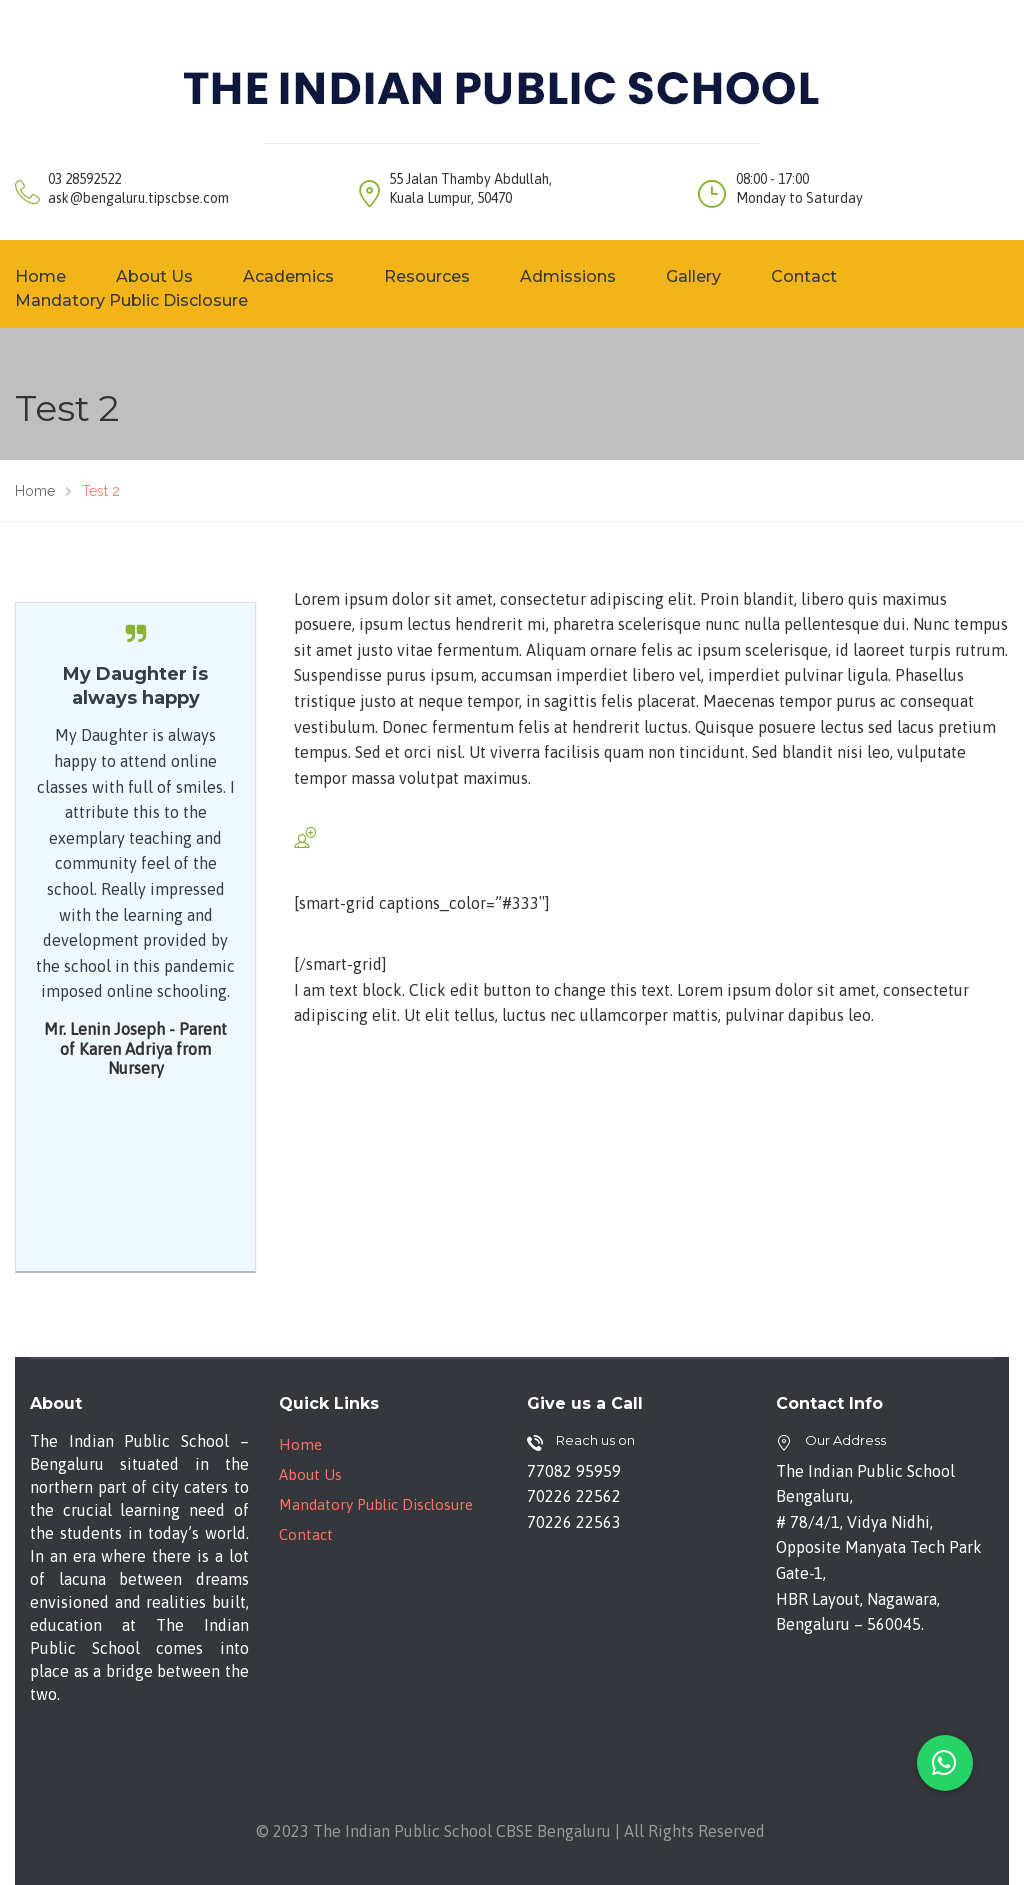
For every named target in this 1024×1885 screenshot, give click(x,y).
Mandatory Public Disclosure (376, 1504)
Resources (427, 276)
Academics (288, 276)
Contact (804, 276)
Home (300, 1444)
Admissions (568, 276)
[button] (945, 1763)
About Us (154, 276)
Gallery (693, 276)
